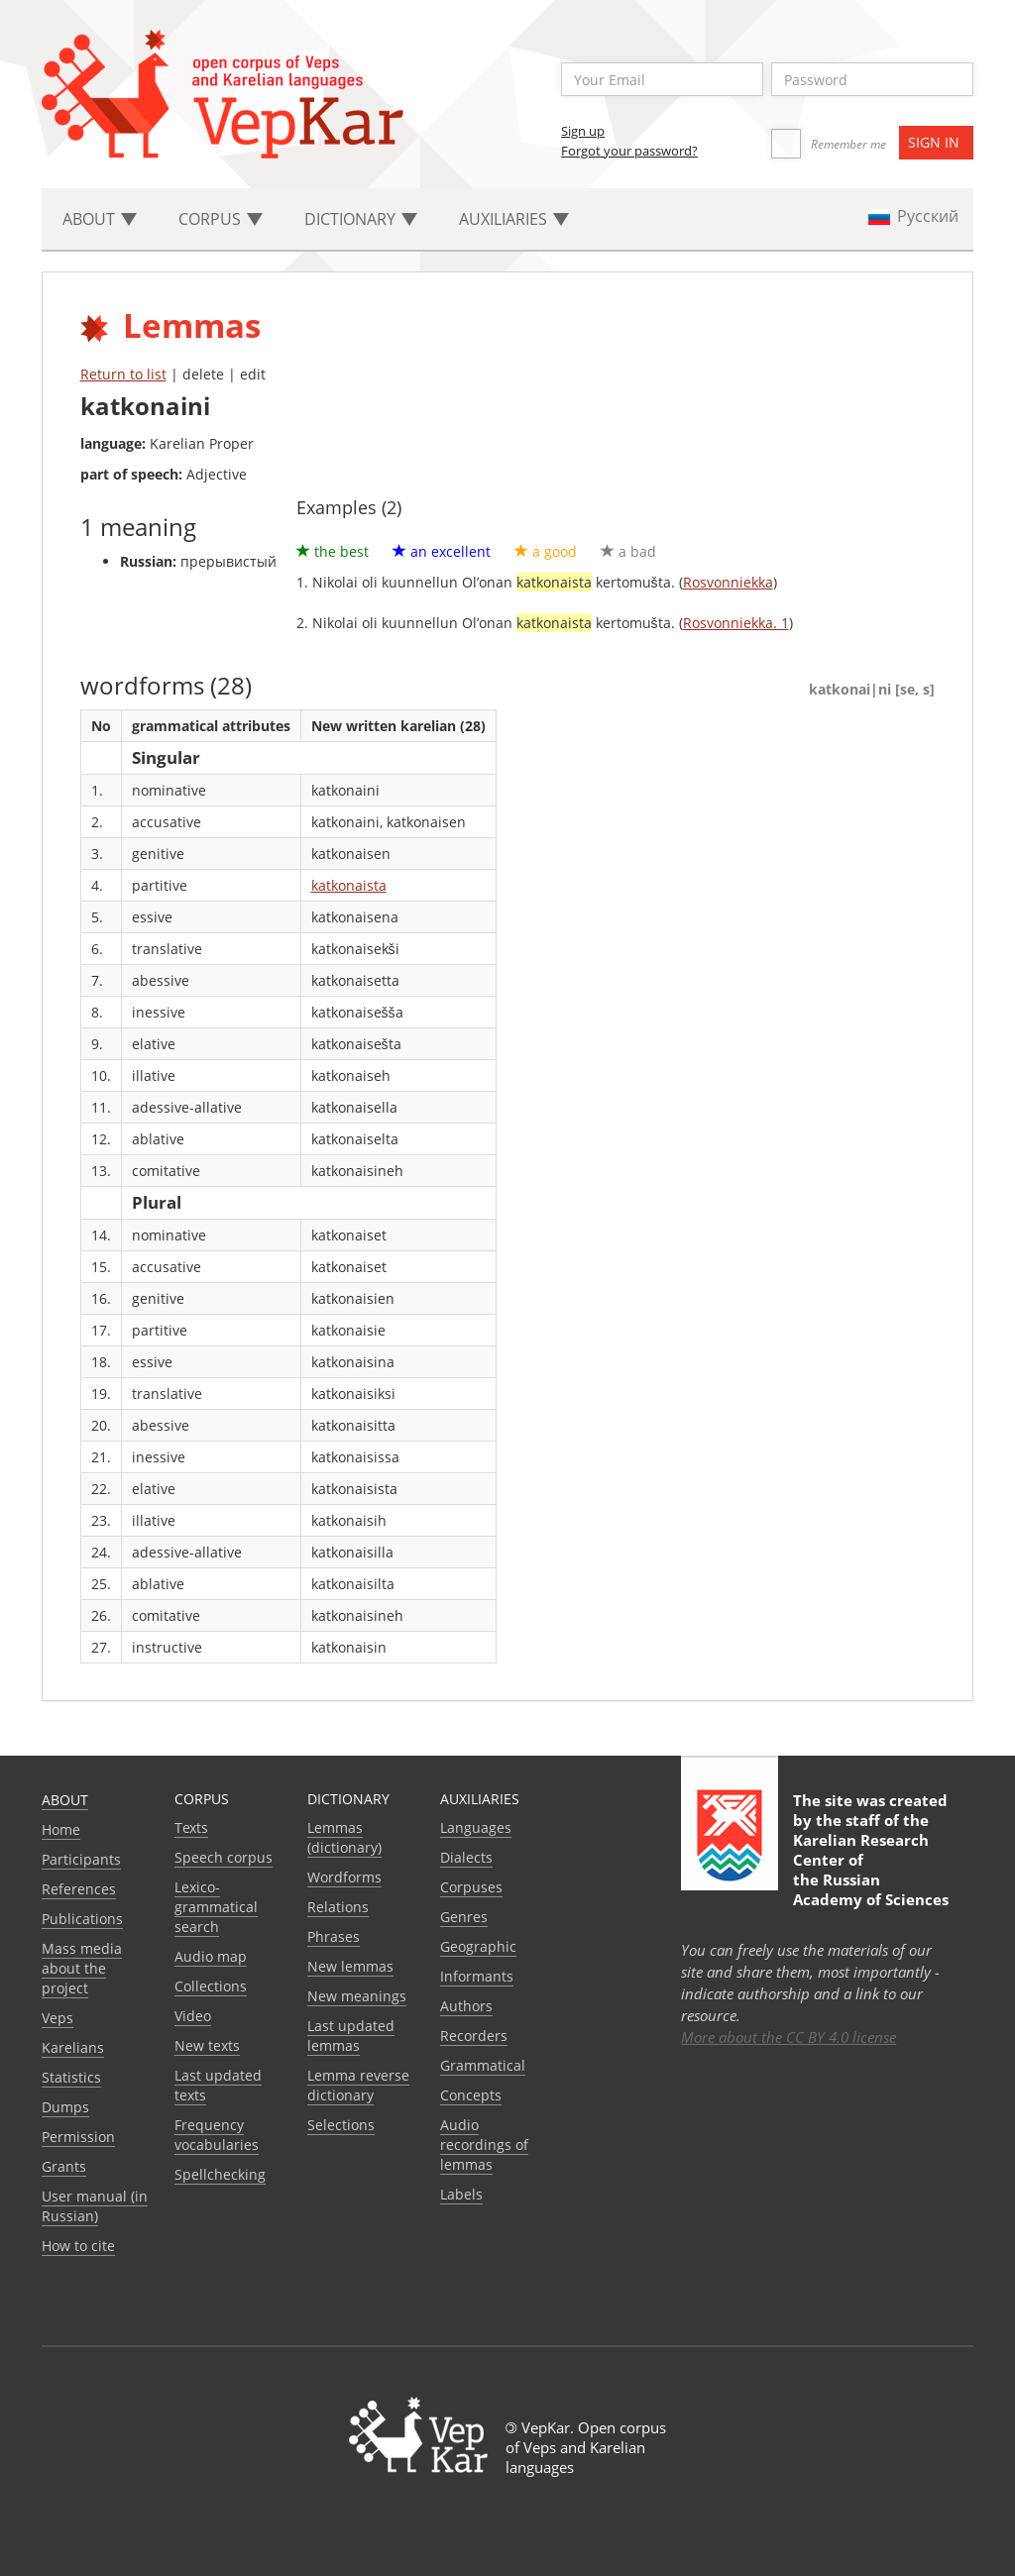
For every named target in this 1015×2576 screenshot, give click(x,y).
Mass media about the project (82, 1968)
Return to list (123, 374)
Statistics (71, 2077)
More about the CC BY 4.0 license (788, 2037)
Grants (64, 2166)
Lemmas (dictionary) (344, 1837)
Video (192, 2015)
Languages (475, 1827)
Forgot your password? (629, 151)
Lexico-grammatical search (216, 1907)
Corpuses (471, 1887)
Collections (210, 1986)
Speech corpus (223, 1857)
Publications (82, 1918)
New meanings (356, 1995)
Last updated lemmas (351, 2035)
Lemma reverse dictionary (358, 2085)
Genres (464, 1916)
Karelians (73, 2047)
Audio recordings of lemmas (484, 2144)
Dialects (466, 1857)
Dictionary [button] (360, 219)
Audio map (210, 1956)
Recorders (474, 2035)
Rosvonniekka (728, 582)
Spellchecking (220, 2174)
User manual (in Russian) (95, 2206)
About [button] (99, 219)
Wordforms (344, 1877)
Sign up (583, 131)
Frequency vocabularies (216, 2134)
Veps (57, 2017)
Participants (81, 1859)
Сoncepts (471, 2095)
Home (61, 1829)
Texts (191, 1827)
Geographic (478, 1946)
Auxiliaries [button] (514, 219)
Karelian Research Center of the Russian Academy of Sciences (871, 1869)
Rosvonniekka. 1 (736, 622)
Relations (338, 1906)
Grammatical (482, 2065)
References (79, 1888)
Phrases (333, 1936)
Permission (78, 2136)
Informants (476, 1976)
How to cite (78, 2245)
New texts (207, 2045)
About (65, 1799)
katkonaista (349, 885)
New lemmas (350, 1966)
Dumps (65, 2106)
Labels (461, 2194)
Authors (466, 2005)
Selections (341, 2124)
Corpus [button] (220, 219)
